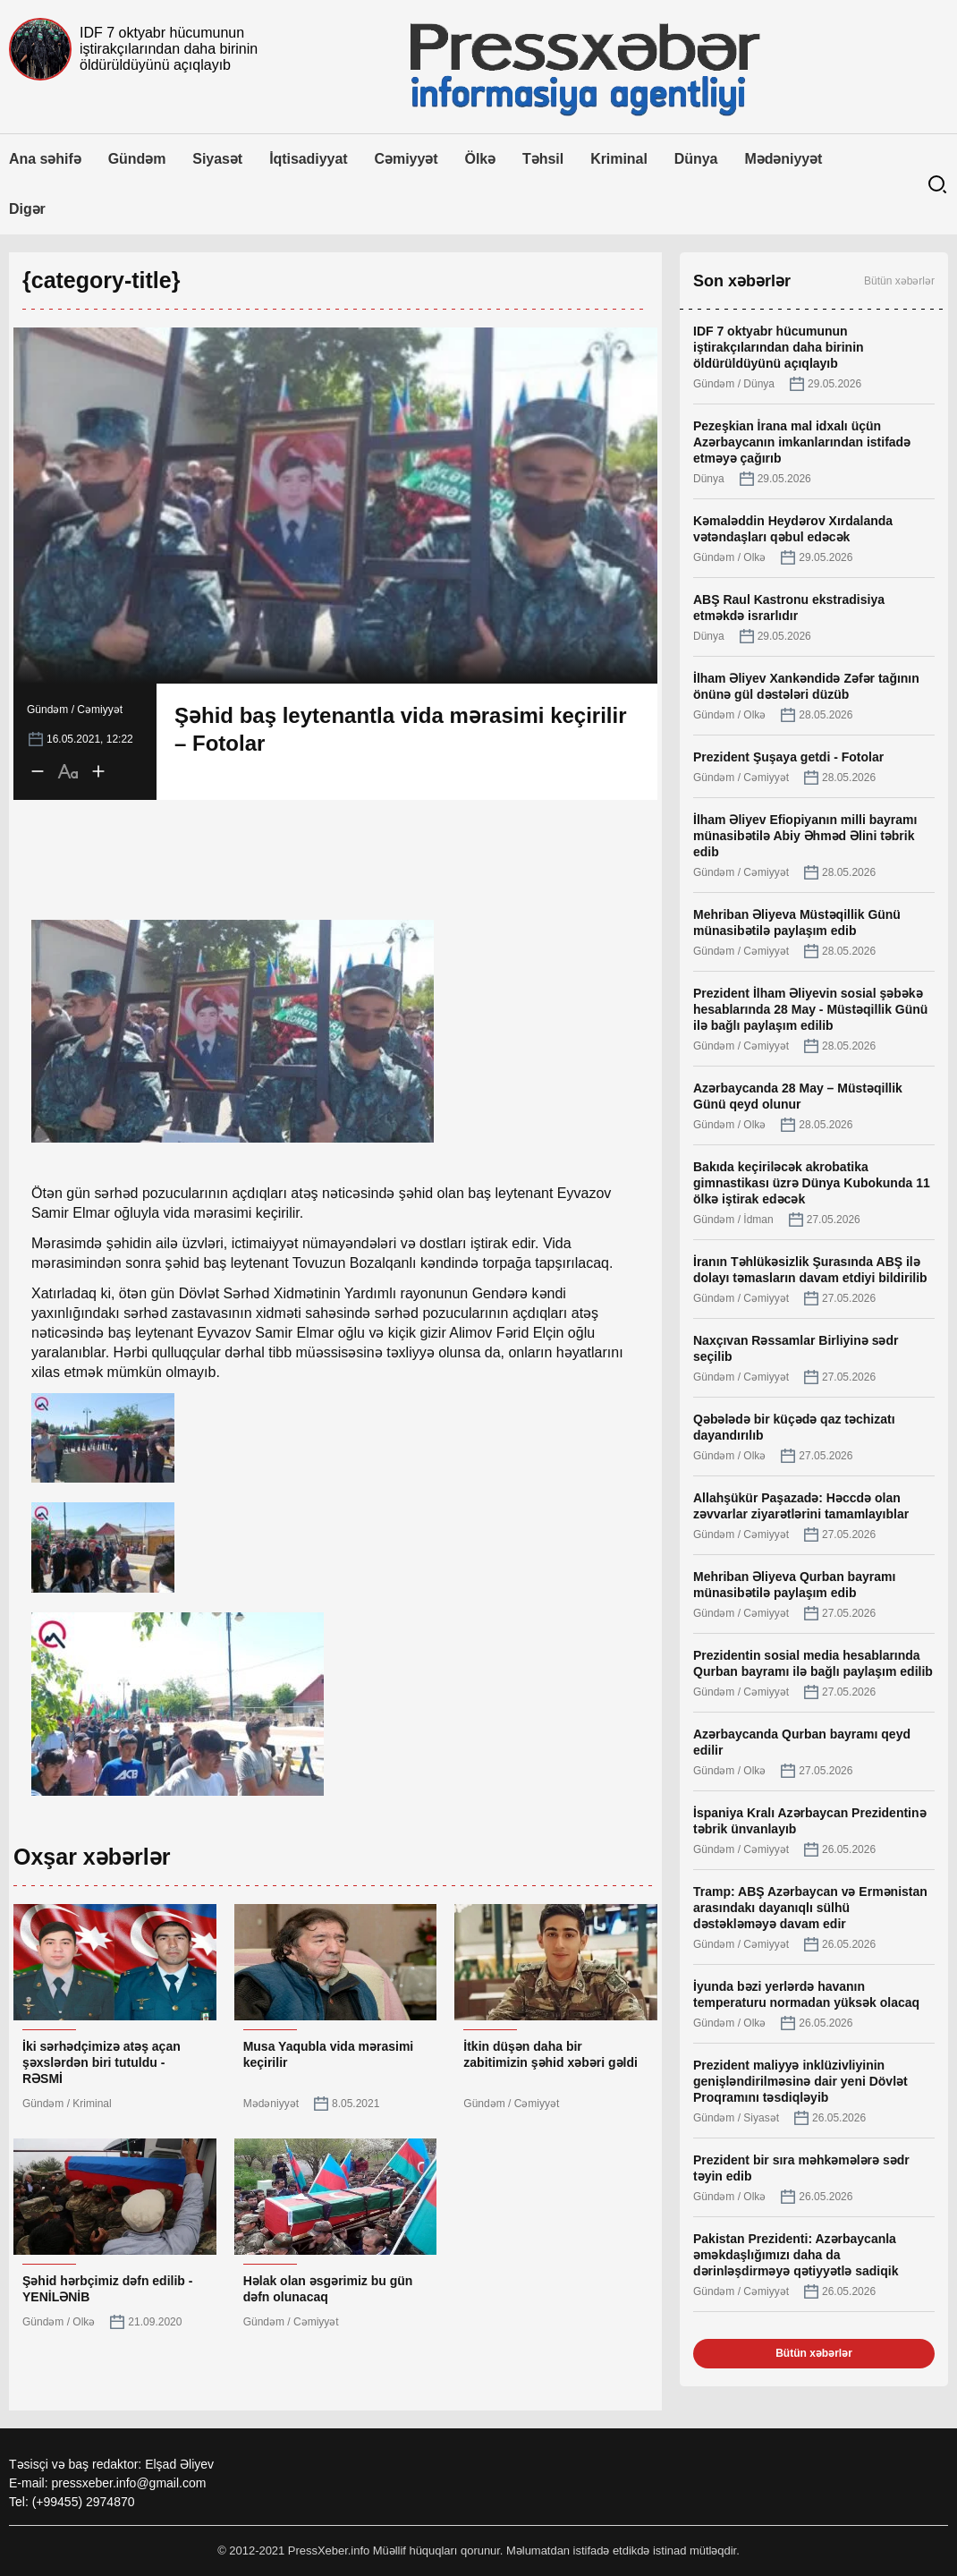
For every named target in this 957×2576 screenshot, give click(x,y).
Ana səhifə (45, 158)
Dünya (696, 158)
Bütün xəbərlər (899, 281)
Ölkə (480, 158)
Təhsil (542, 158)
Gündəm (137, 158)
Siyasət (217, 158)
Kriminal (619, 158)
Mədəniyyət (783, 158)
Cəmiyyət (406, 158)
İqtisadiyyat (308, 158)
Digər (27, 209)
